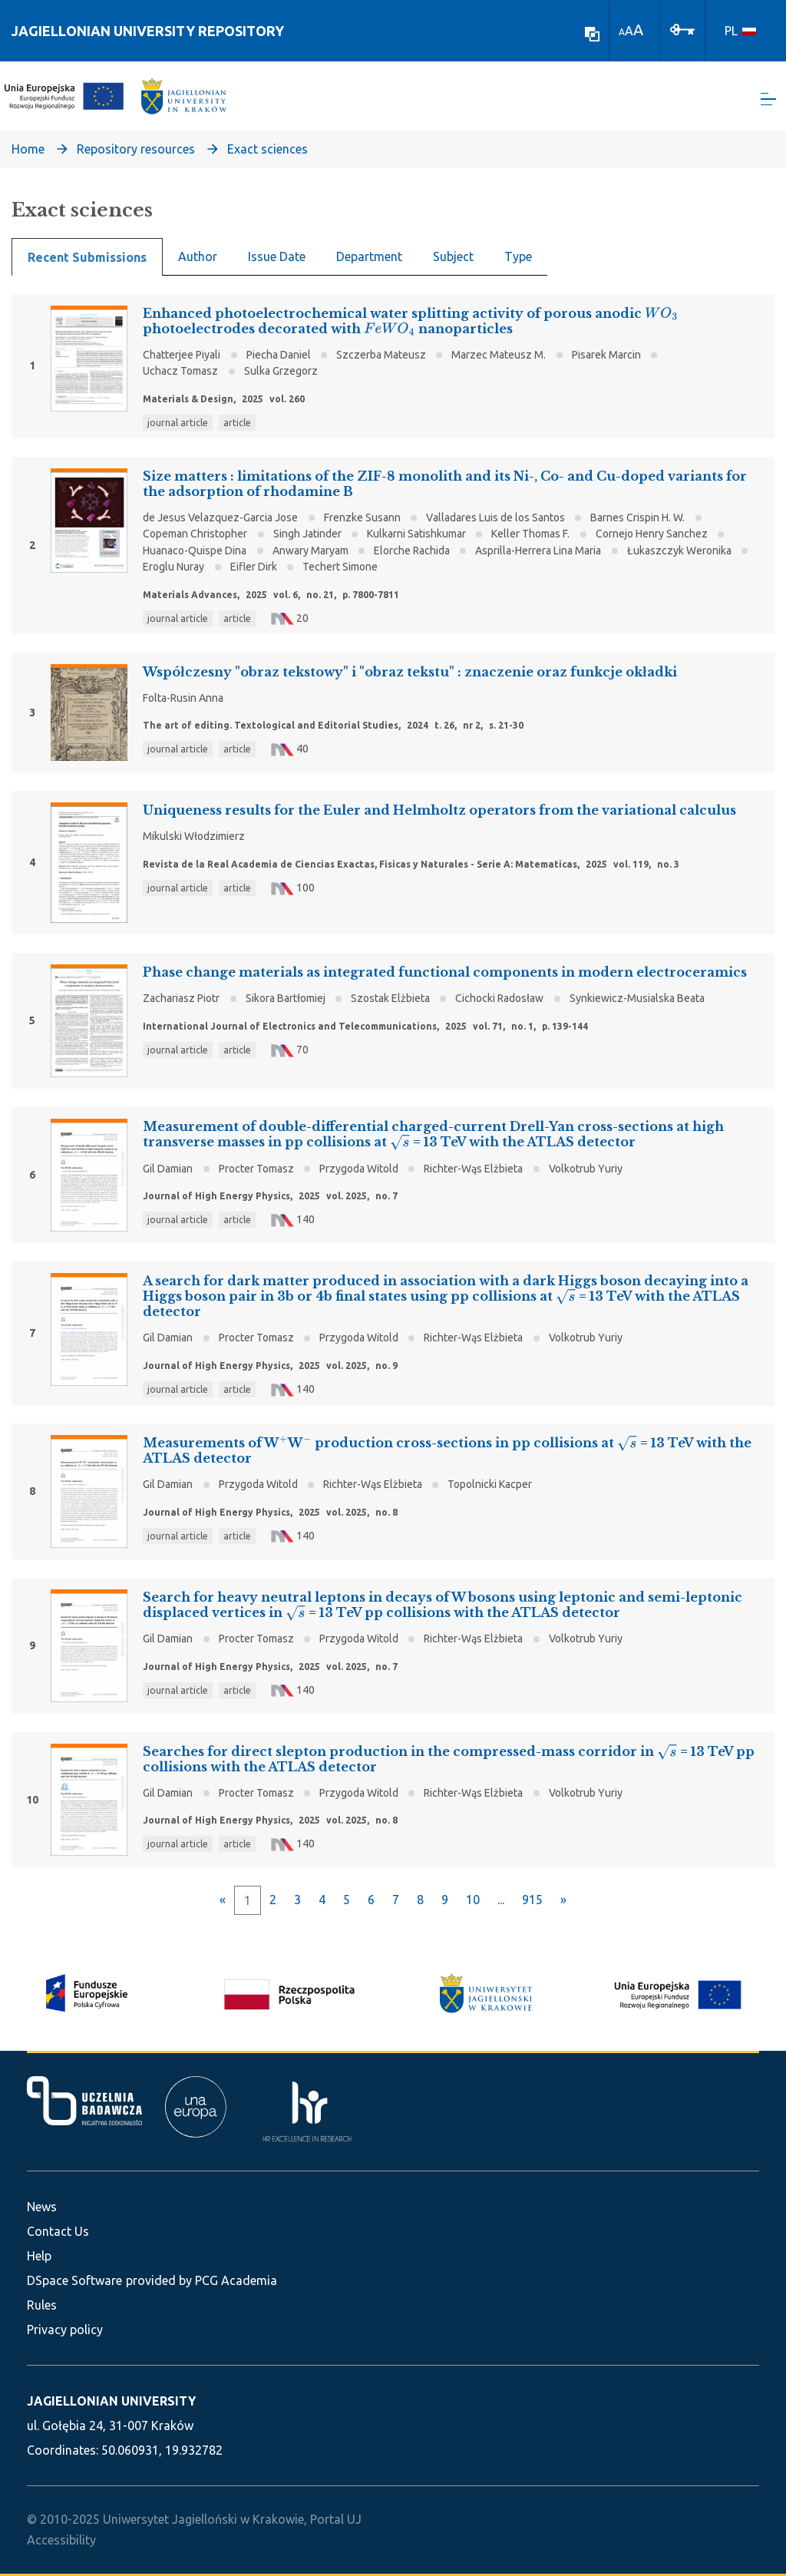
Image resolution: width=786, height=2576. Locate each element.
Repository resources (136, 150)
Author (197, 258)
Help (39, 2256)
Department (369, 258)
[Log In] (682, 28)
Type (518, 258)
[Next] (563, 1902)
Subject (453, 258)
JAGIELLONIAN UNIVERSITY (111, 2401)
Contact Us (58, 2231)
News (42, 2207)
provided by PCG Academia (201, 2280)
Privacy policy (65, 2329)
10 (473, 1902)
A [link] (622, 32)
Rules (42, 2305)
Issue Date (276, 258)
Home (28, 150)
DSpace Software (74, 2280)
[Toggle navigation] (768, 100)
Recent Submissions (87, 259)
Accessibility (61, 2540)
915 (532, 1902)
